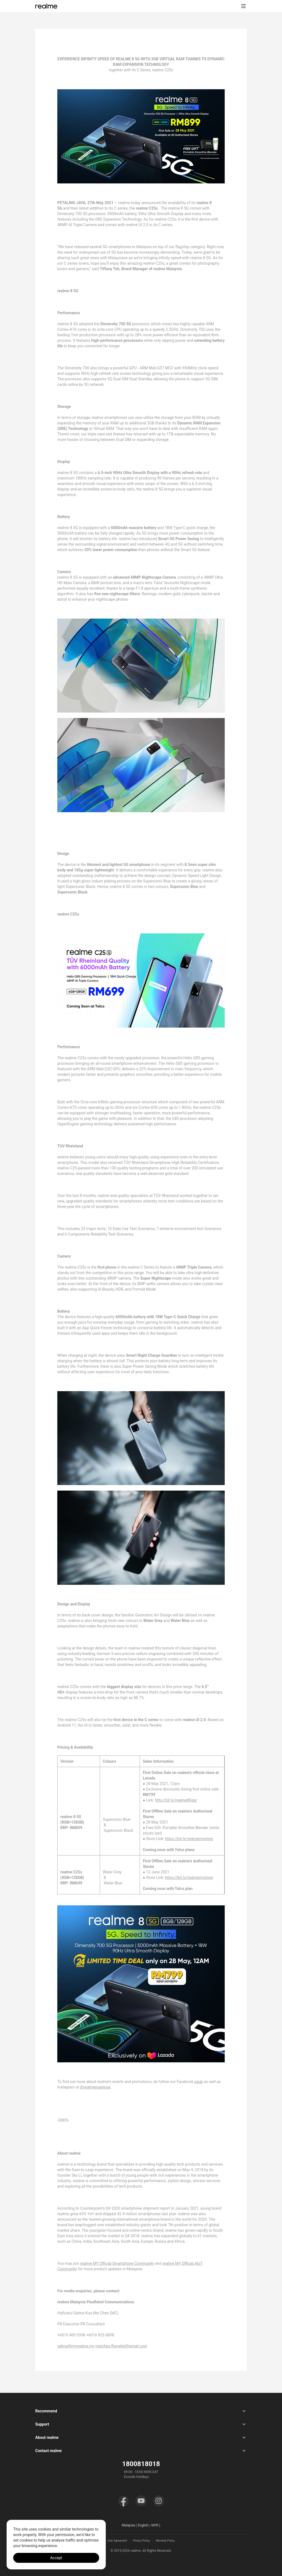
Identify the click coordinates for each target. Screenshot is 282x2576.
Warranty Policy (165, 2540)
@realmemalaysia (95, 2087)
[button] (243, 6)
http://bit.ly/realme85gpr (176, 1800)
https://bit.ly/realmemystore (189, 1838)
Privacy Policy (141, 2540)
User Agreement (117, 2540)
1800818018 (141, 2464)
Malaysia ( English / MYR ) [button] (141, 2525)
